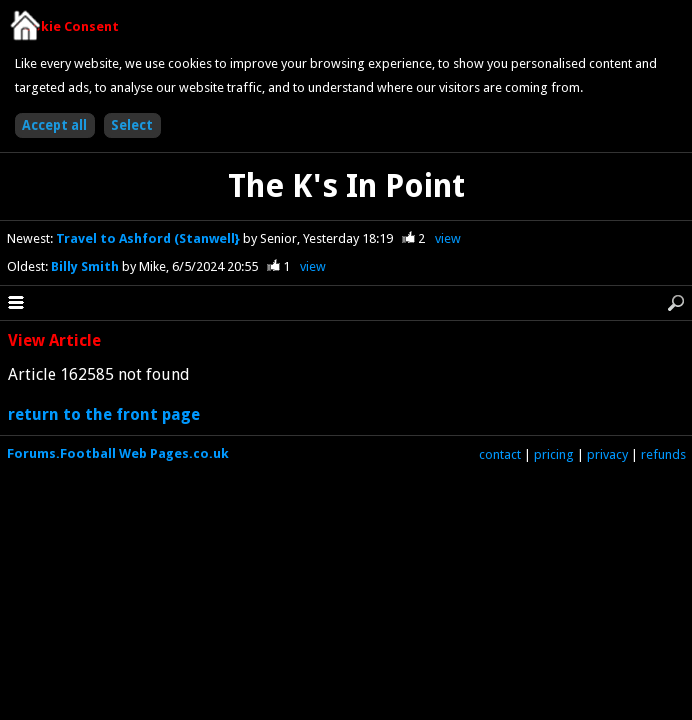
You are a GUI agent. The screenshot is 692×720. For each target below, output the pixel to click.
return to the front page (104, 414)
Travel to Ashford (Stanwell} (149, 238)
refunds (663, 454)
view (448, 238)
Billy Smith (86, 266)
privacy (607, 454)
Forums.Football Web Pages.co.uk (118, 453)
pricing (554, 454)
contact (500, 454)
